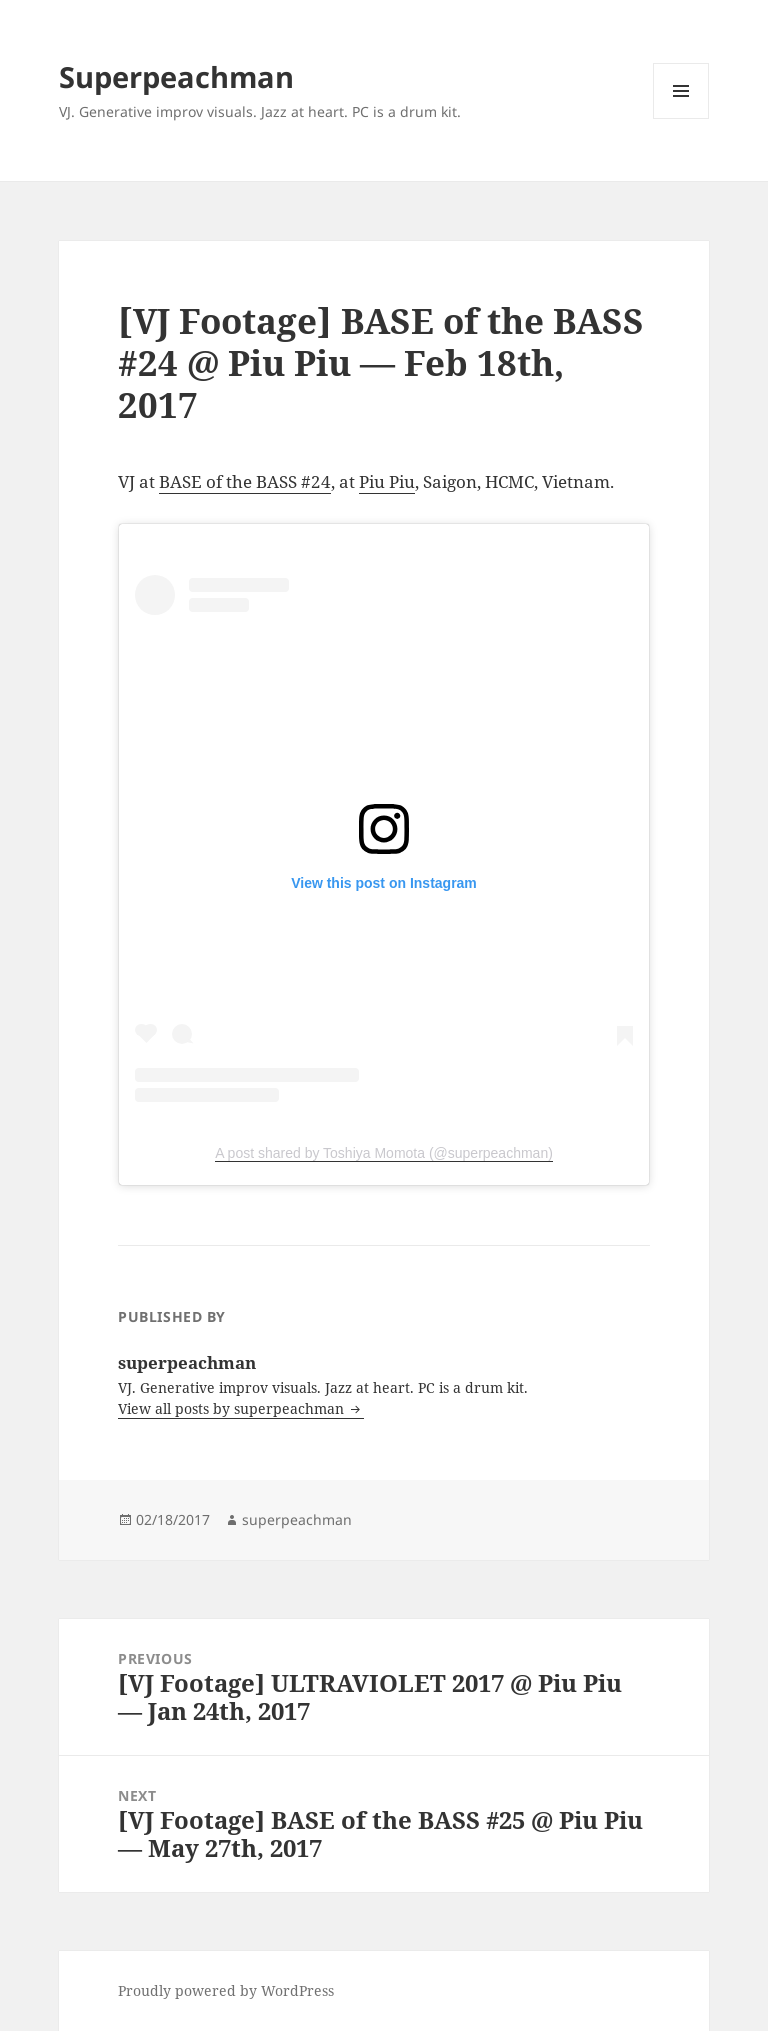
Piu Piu (387, 481)
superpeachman (297, 1519)
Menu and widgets (681, 118)
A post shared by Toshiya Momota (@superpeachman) (384, 1153)
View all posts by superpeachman (233, 1408)
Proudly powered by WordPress (226, 1990)
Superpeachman (176, 76)
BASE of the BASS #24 (245, 481)
